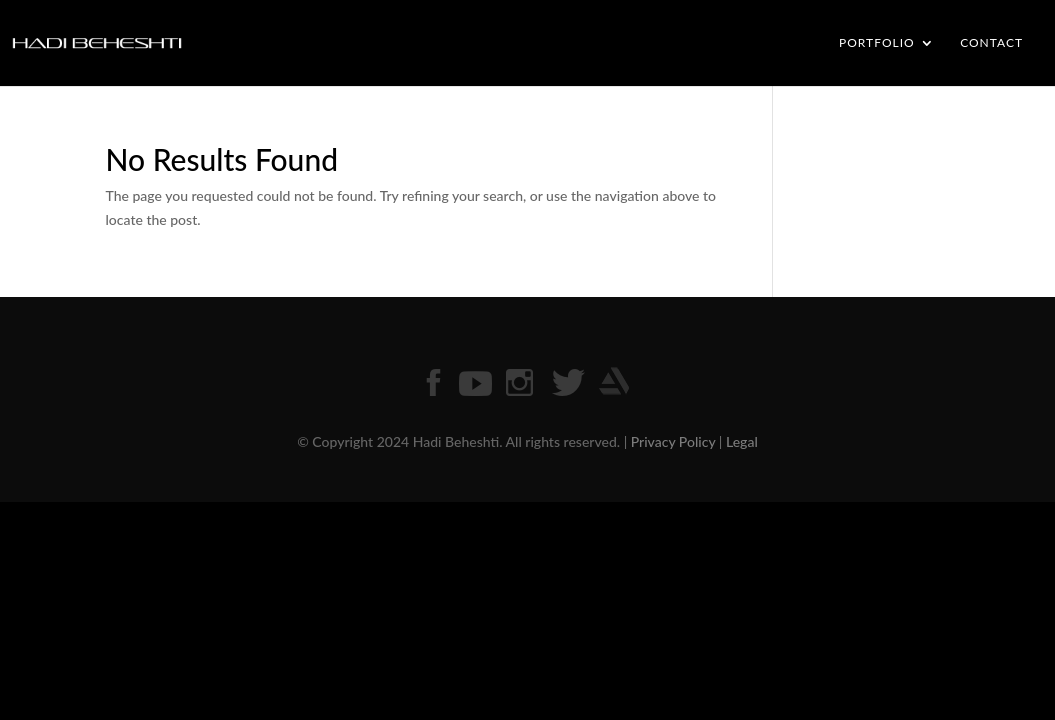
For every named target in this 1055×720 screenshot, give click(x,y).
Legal (742, 441)
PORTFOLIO (877, 43)
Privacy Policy (673, 441)
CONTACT (991, 43)
